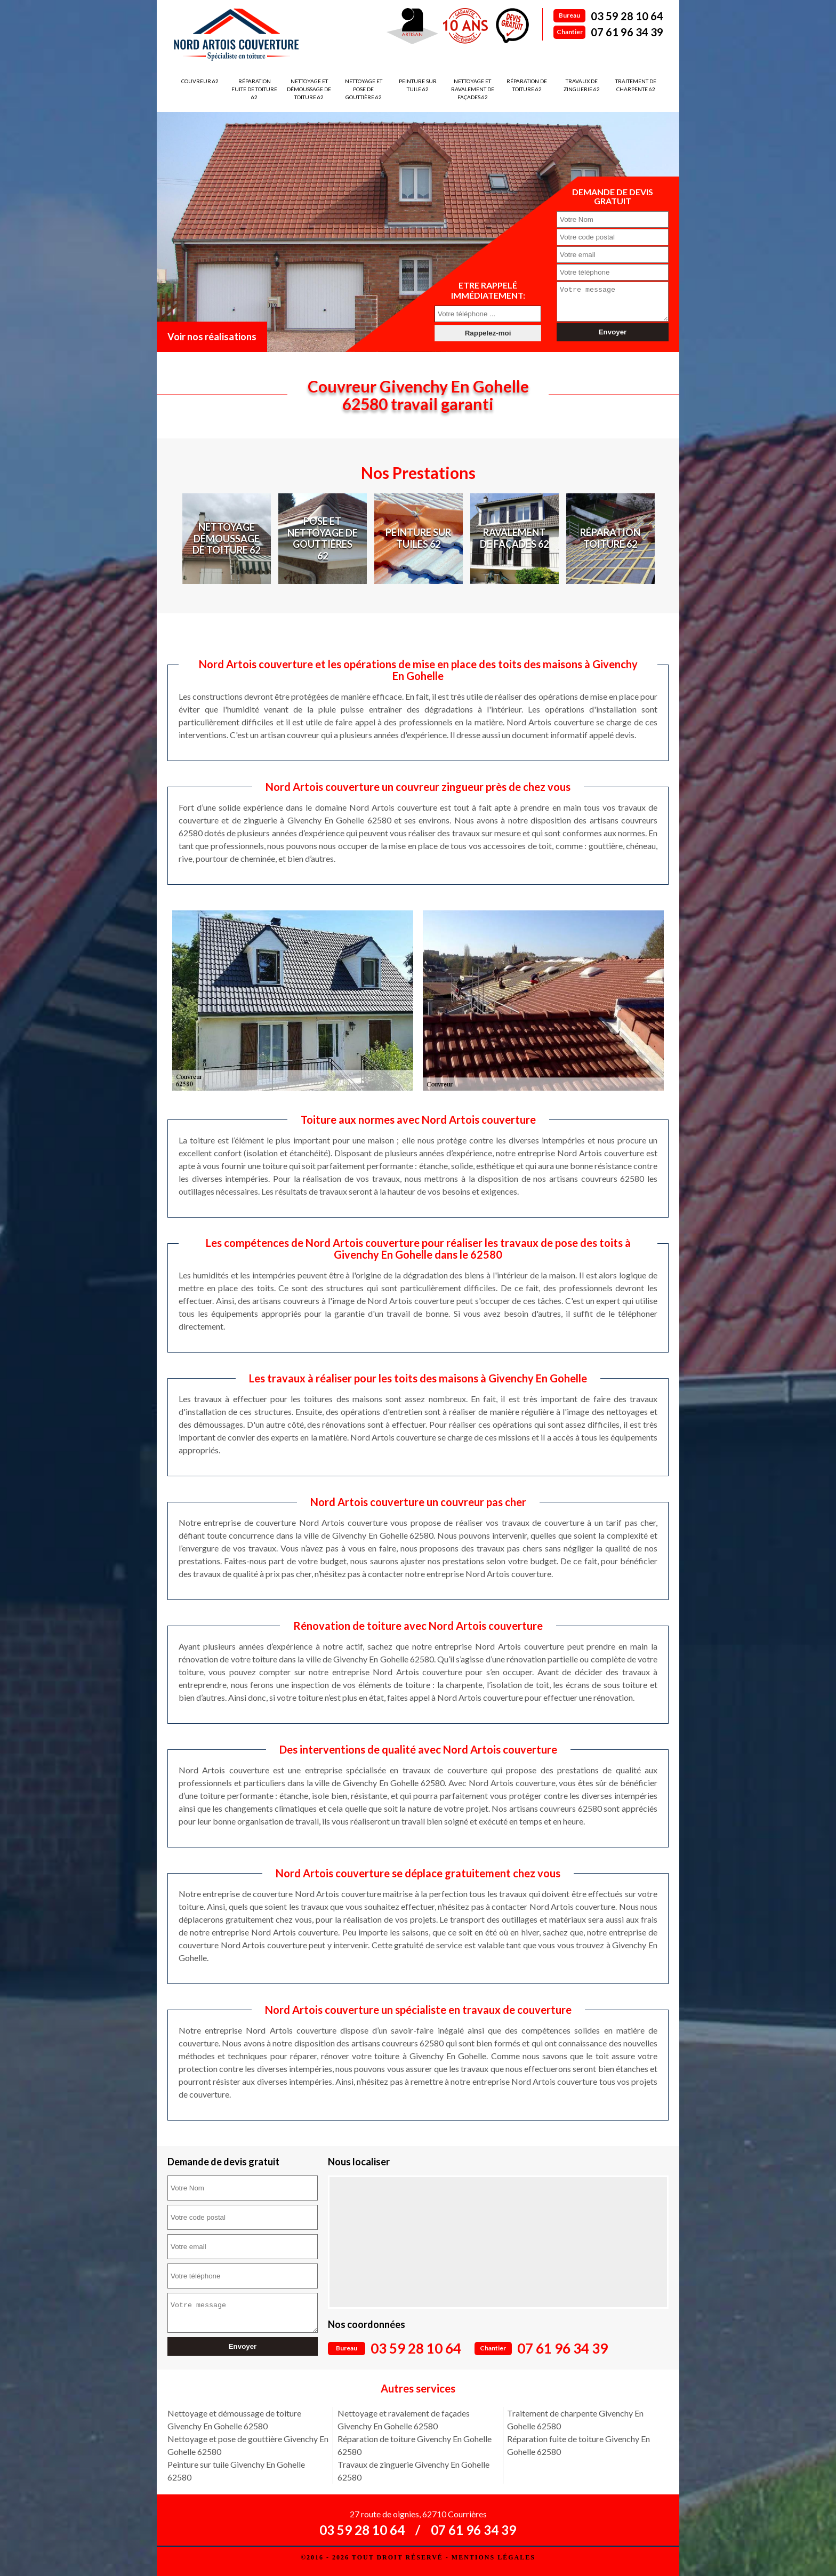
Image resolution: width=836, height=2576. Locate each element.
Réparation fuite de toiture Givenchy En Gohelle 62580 (578, 2445)
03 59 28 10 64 (627, 16)
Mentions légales (493, 2557)
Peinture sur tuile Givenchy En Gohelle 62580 (236, 2470)
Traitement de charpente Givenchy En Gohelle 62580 (575, 2419)
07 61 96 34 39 (627, 32)
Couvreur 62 (200, 81)
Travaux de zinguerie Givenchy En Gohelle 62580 (413, 2470)
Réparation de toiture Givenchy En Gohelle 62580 (414, 2445)
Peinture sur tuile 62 (418, 85)
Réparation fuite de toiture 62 (254, 89)
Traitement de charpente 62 (635, 85)
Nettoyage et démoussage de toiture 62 (309, 89)
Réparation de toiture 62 (527, 85)
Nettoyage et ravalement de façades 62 (472, 89)
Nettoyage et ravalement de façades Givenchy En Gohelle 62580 (403, 2419)
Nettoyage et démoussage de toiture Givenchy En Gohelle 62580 (234, 2419)
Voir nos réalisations (211, 336)
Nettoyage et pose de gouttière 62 (363, 89)
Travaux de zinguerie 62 (582, 85)
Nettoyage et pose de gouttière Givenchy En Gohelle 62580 (247, 2445)
